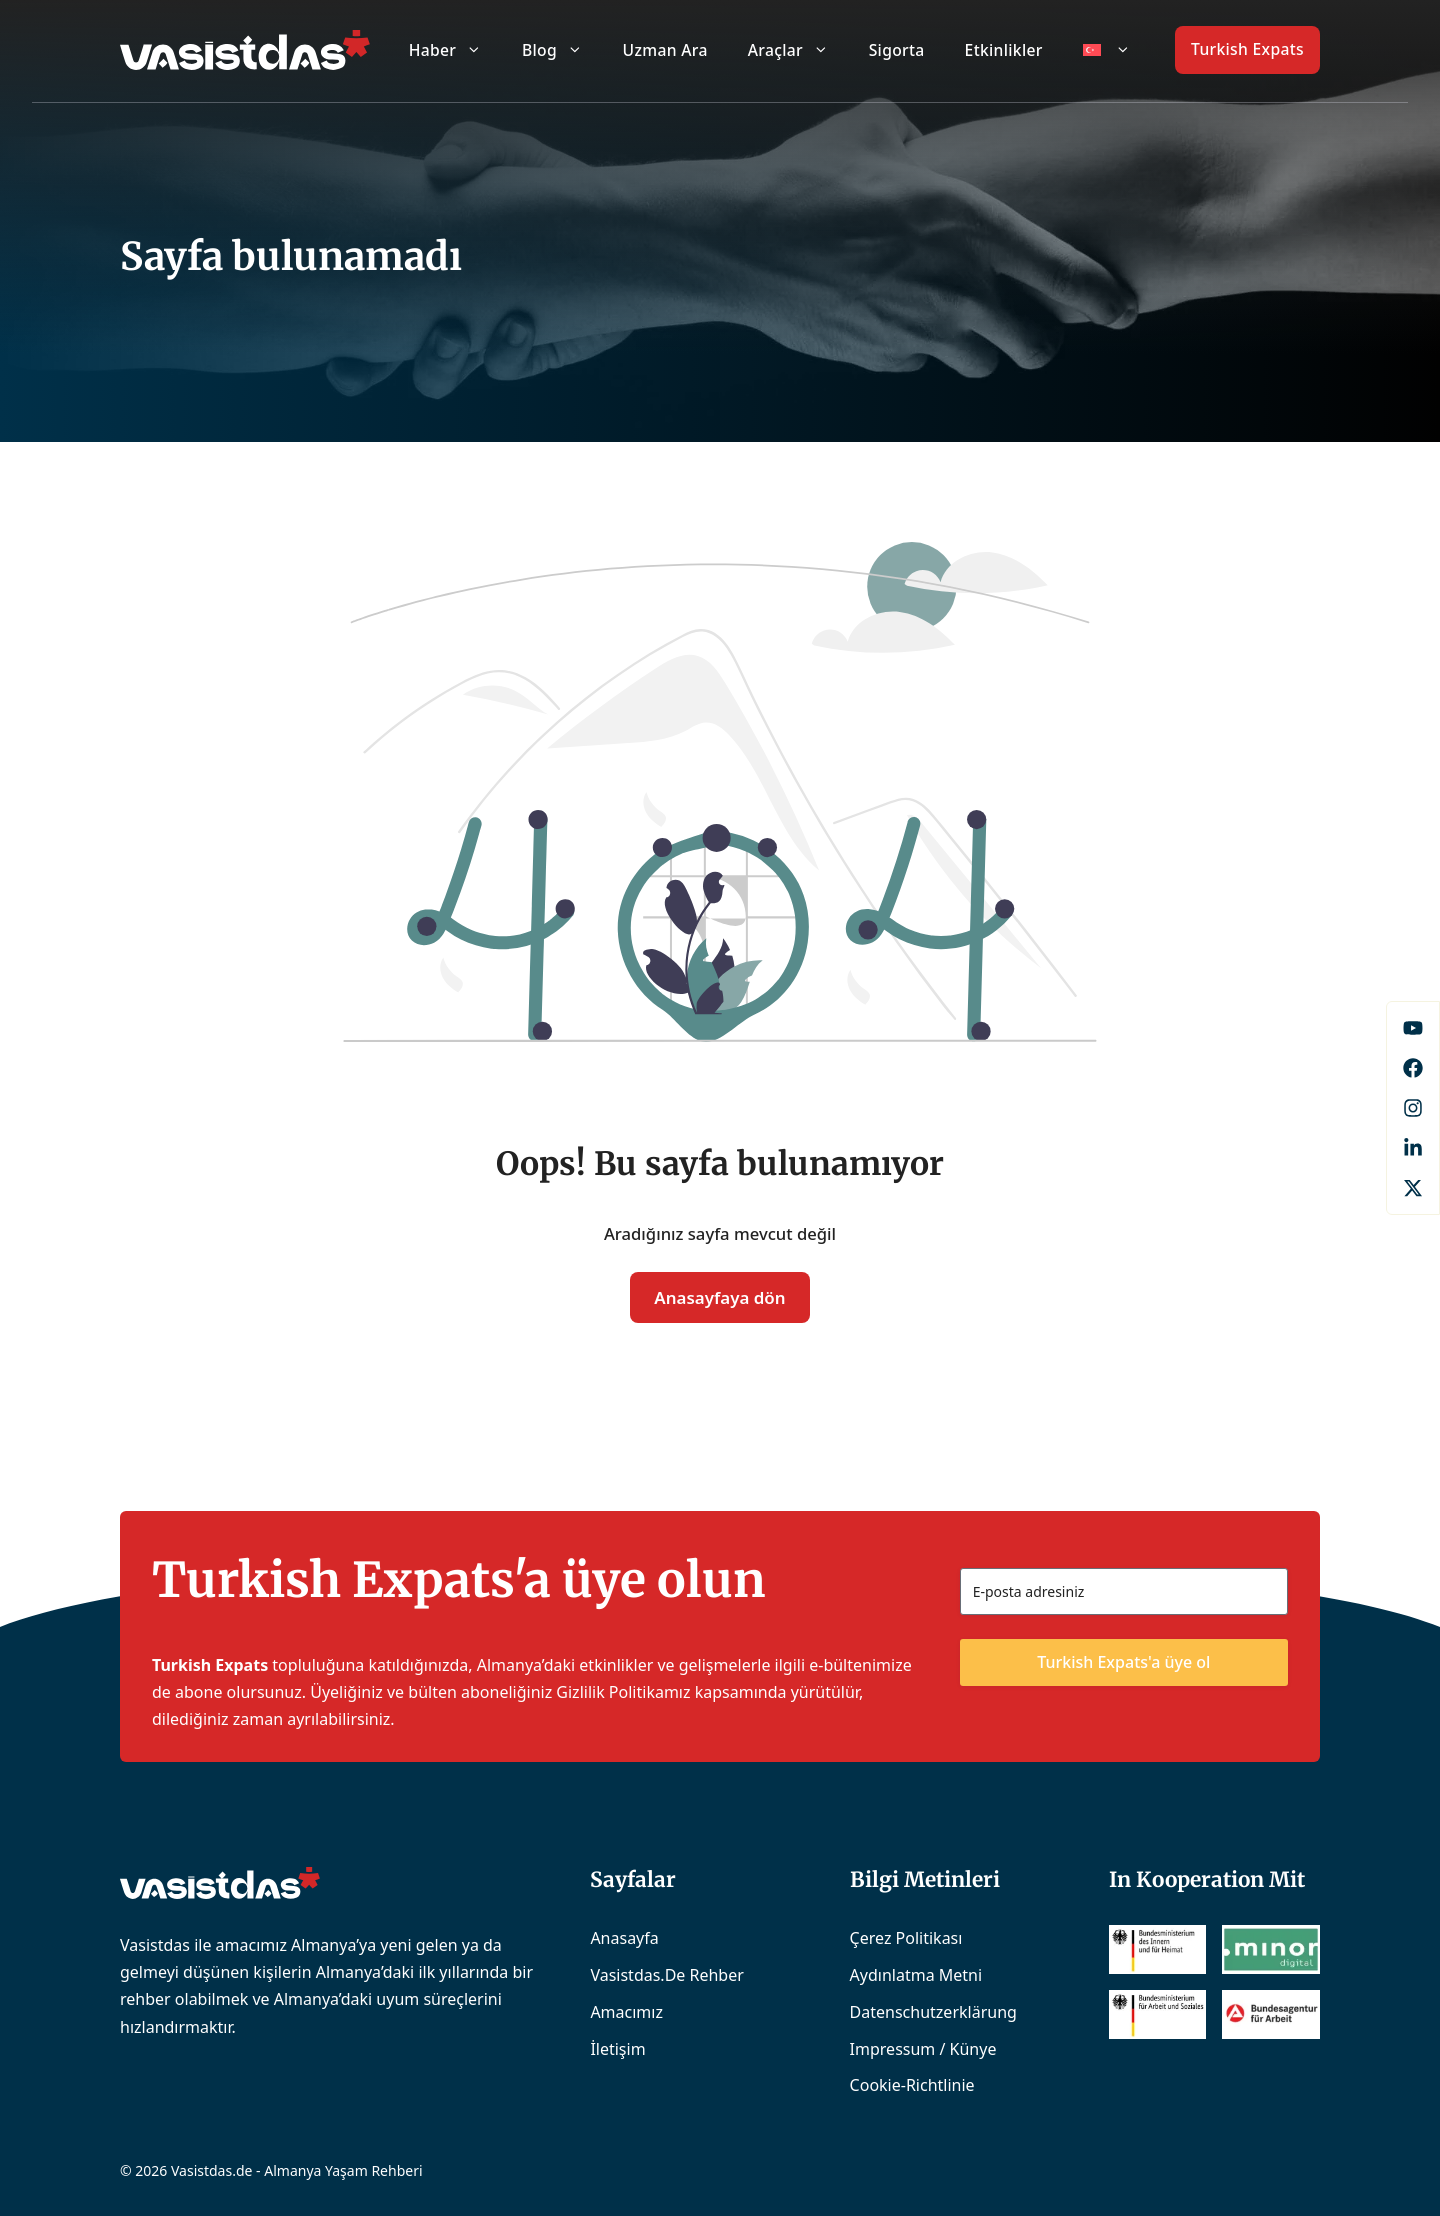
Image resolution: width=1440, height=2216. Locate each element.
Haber (455, 50)
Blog (562, 50)
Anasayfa (624, 1938)
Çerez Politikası (906, 1938)
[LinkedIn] (1413, 1148)
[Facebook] (1413, 1028)
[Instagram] (1413, 1108)
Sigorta (897, 50)
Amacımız (626, 2012)
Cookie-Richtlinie (912, 2085)
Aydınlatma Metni (916, 1975)
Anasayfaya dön (719, 1297)
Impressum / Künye (923, 2049)
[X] (1413, 1188)
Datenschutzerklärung (933, 2012)
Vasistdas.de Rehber (666, 1975)
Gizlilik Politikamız (623, 1692)
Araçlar (798, 50)
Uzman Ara (665, 50)
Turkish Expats (1247, 49)
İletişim (617, 2049)
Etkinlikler (1004, 50)
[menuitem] (1107, 50)
